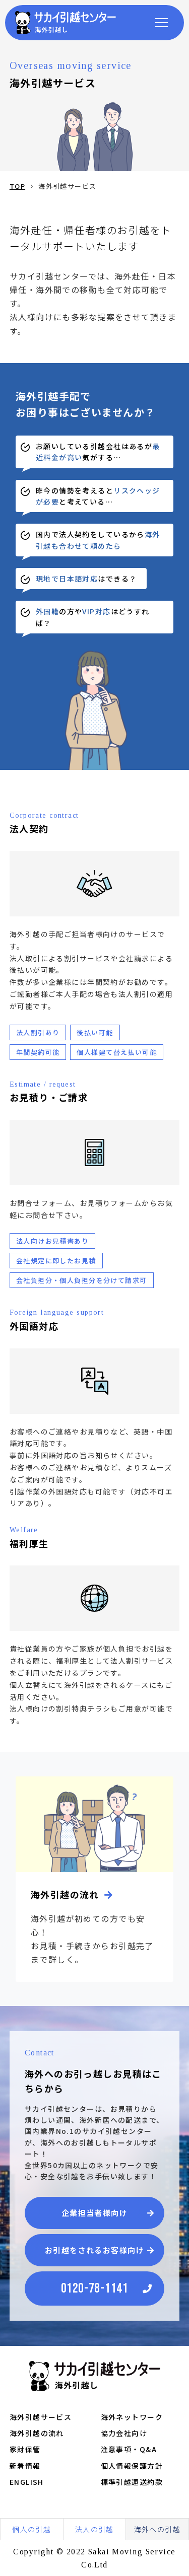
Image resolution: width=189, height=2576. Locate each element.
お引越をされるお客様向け (94, 2250)
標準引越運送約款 (132, 2482)
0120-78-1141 (94, 2289)
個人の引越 (31, 2529)
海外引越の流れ (37, 2433)
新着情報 (25, 2466)
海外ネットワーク (132, 2417)
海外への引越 (157, 2529)
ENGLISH (27, 2482)
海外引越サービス (41, 2417)
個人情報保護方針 (132, 2466)
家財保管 (25, 2449)
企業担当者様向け (94, 2212)
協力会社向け (124, 2433)
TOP (17, 186)
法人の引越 (94, 2529)
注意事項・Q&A (129, 2449)
